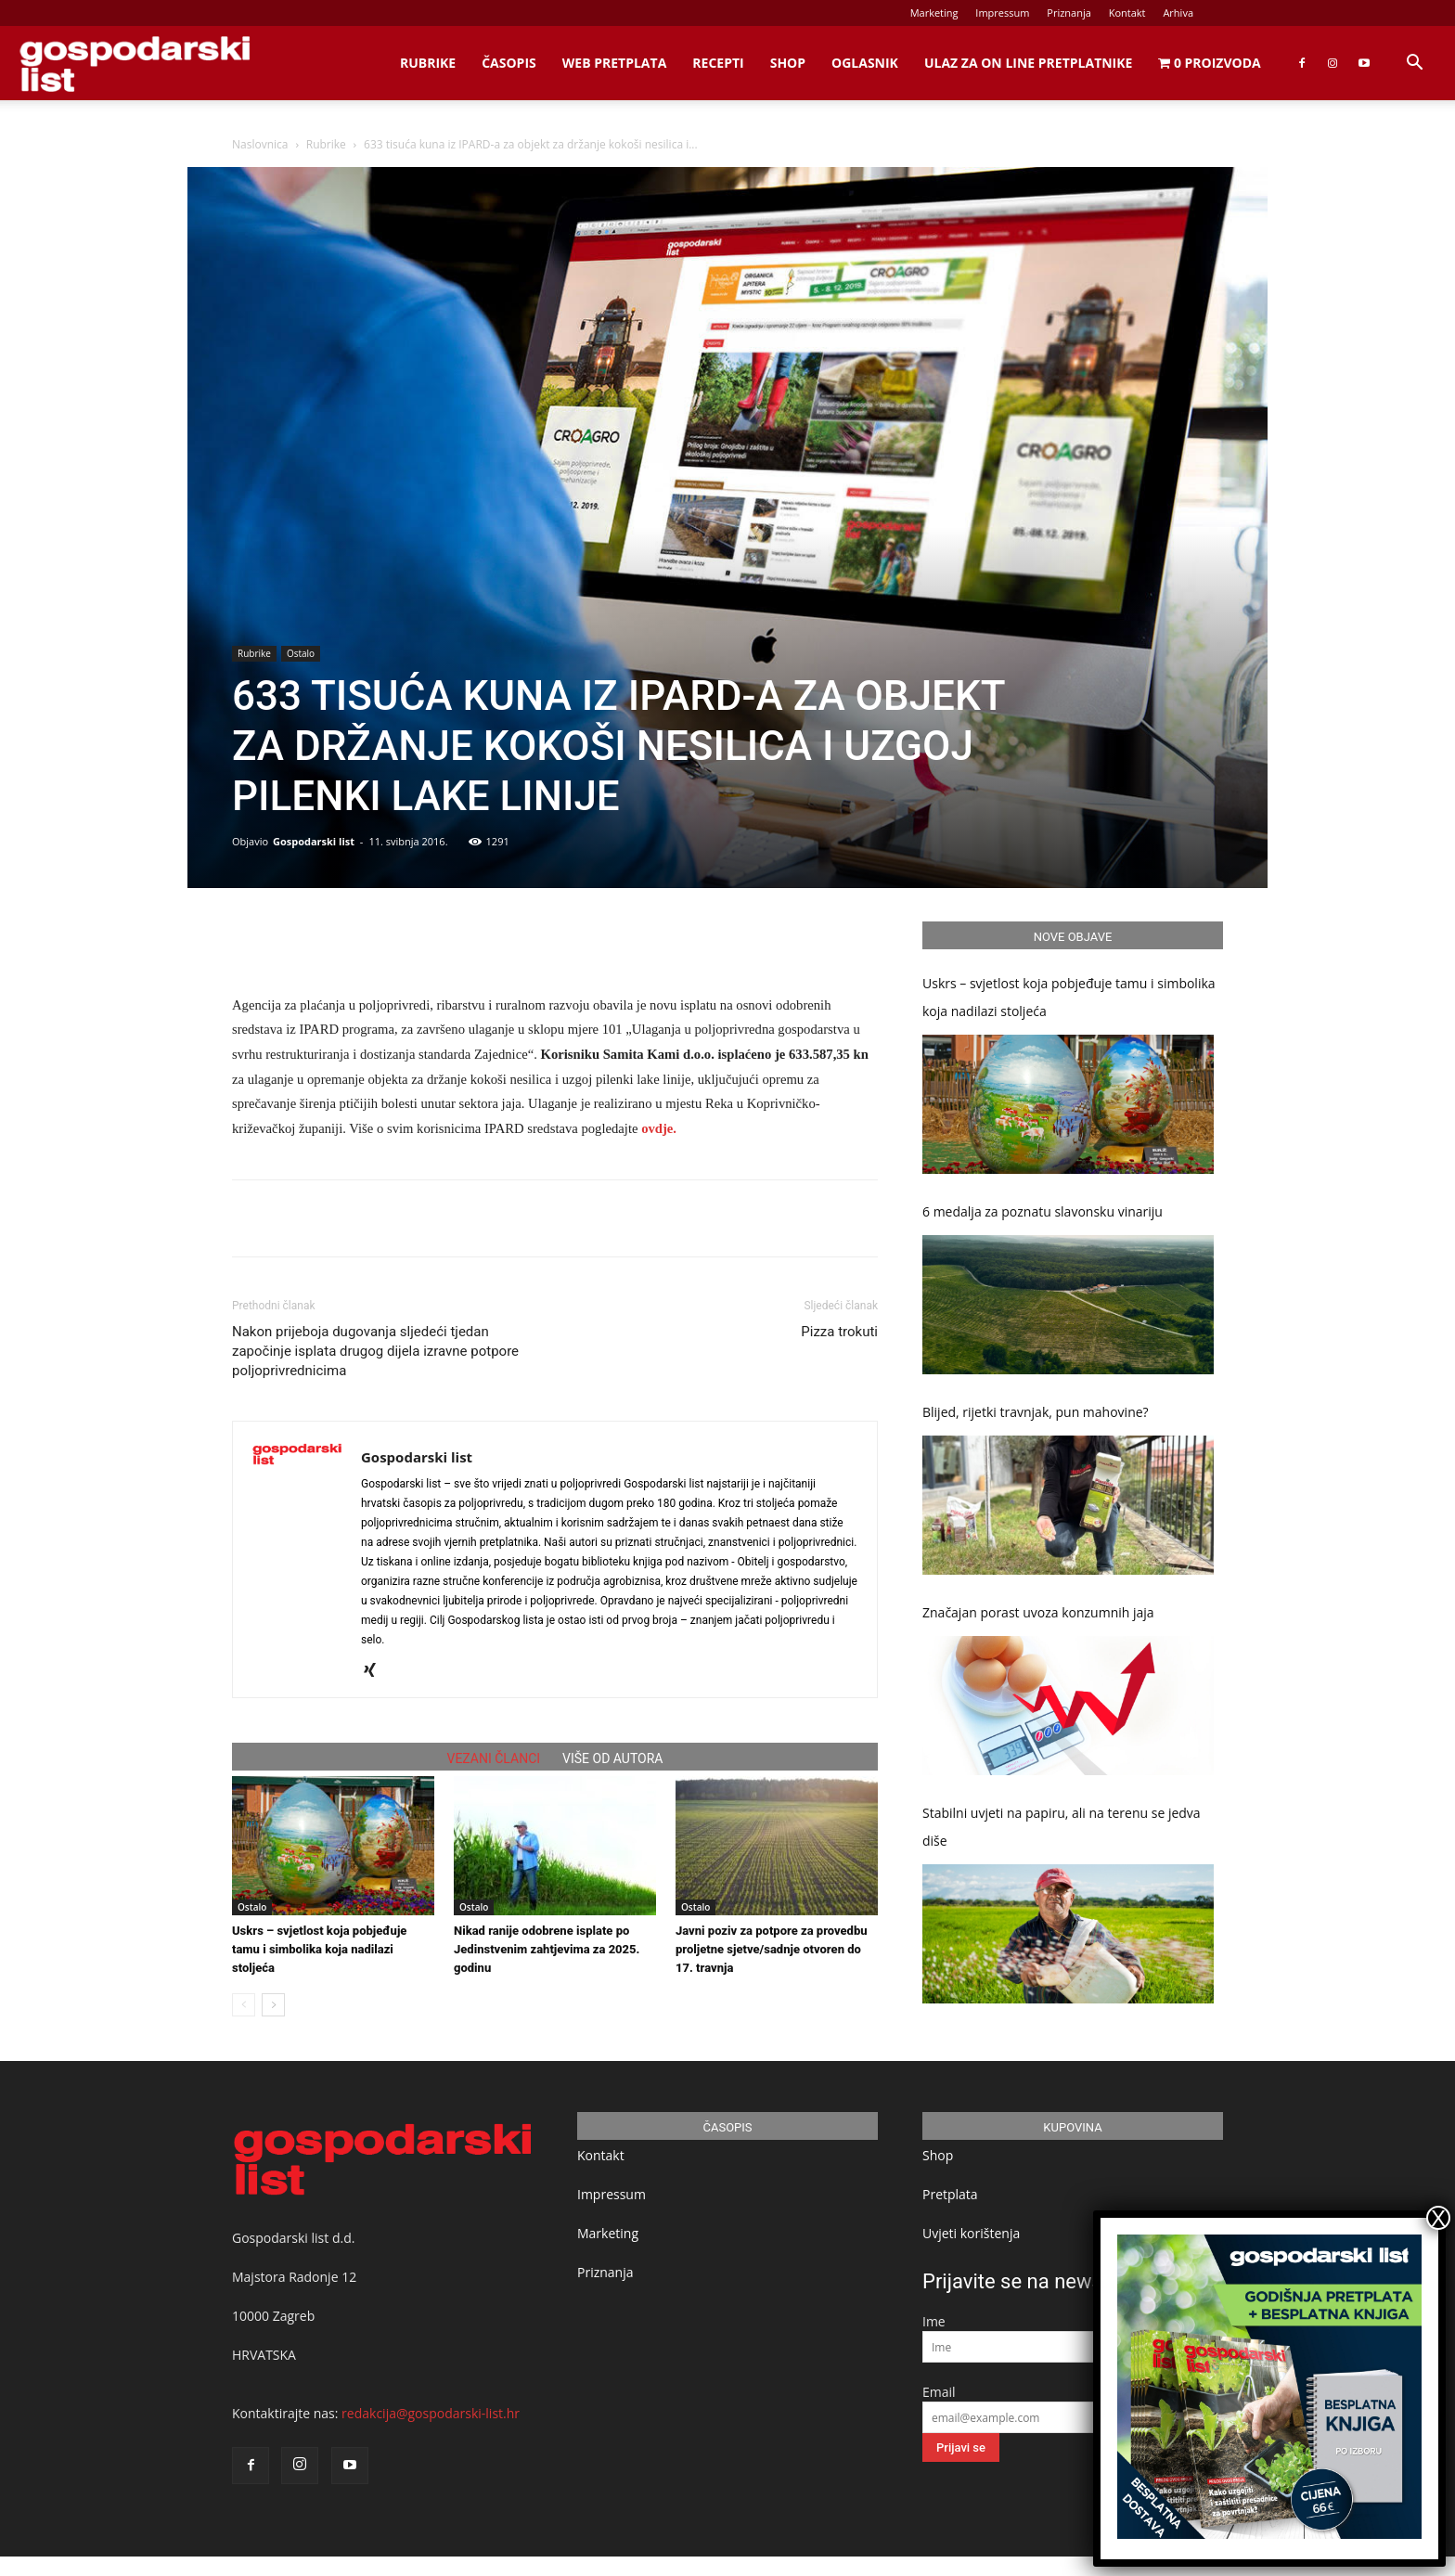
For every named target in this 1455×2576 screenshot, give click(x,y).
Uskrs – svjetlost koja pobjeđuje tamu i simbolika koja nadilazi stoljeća (319, 1949)
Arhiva (1178, 12)
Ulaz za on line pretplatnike (1028, 62)
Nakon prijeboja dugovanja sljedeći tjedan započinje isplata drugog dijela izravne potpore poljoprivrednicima (375, 1351)
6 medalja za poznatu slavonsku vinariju (1042, 1211)
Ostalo (301, 653)
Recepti (717, 62)
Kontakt (1127, 12)
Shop (787, 62)
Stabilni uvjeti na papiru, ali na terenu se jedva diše (1061, 1826)
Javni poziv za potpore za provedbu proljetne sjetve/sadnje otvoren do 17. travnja (772, 1949)
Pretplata (950, 2194)
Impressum (1002, 12)
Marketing (934, 12)
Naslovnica (260, 144)
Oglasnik (864, 62)
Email (939, 2392)
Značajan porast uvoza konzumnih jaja (1038, 1612)
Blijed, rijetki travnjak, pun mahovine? (1035, 1412)
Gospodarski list (313, 841)
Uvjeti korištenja (971, 2233)
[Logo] (135, 63)
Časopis (509, 62)
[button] (1414, 64)
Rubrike (428, 62)
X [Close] (1438, 2218)
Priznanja (1069, 12)
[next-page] (273, 2004)
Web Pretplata (614, 62)
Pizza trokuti (839, 1331)
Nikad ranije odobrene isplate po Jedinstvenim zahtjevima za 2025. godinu (546, 1949)
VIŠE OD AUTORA (612, 1758)
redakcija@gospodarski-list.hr (430, 2413)
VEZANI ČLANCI (494, 1758)
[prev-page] (243, 2004)
